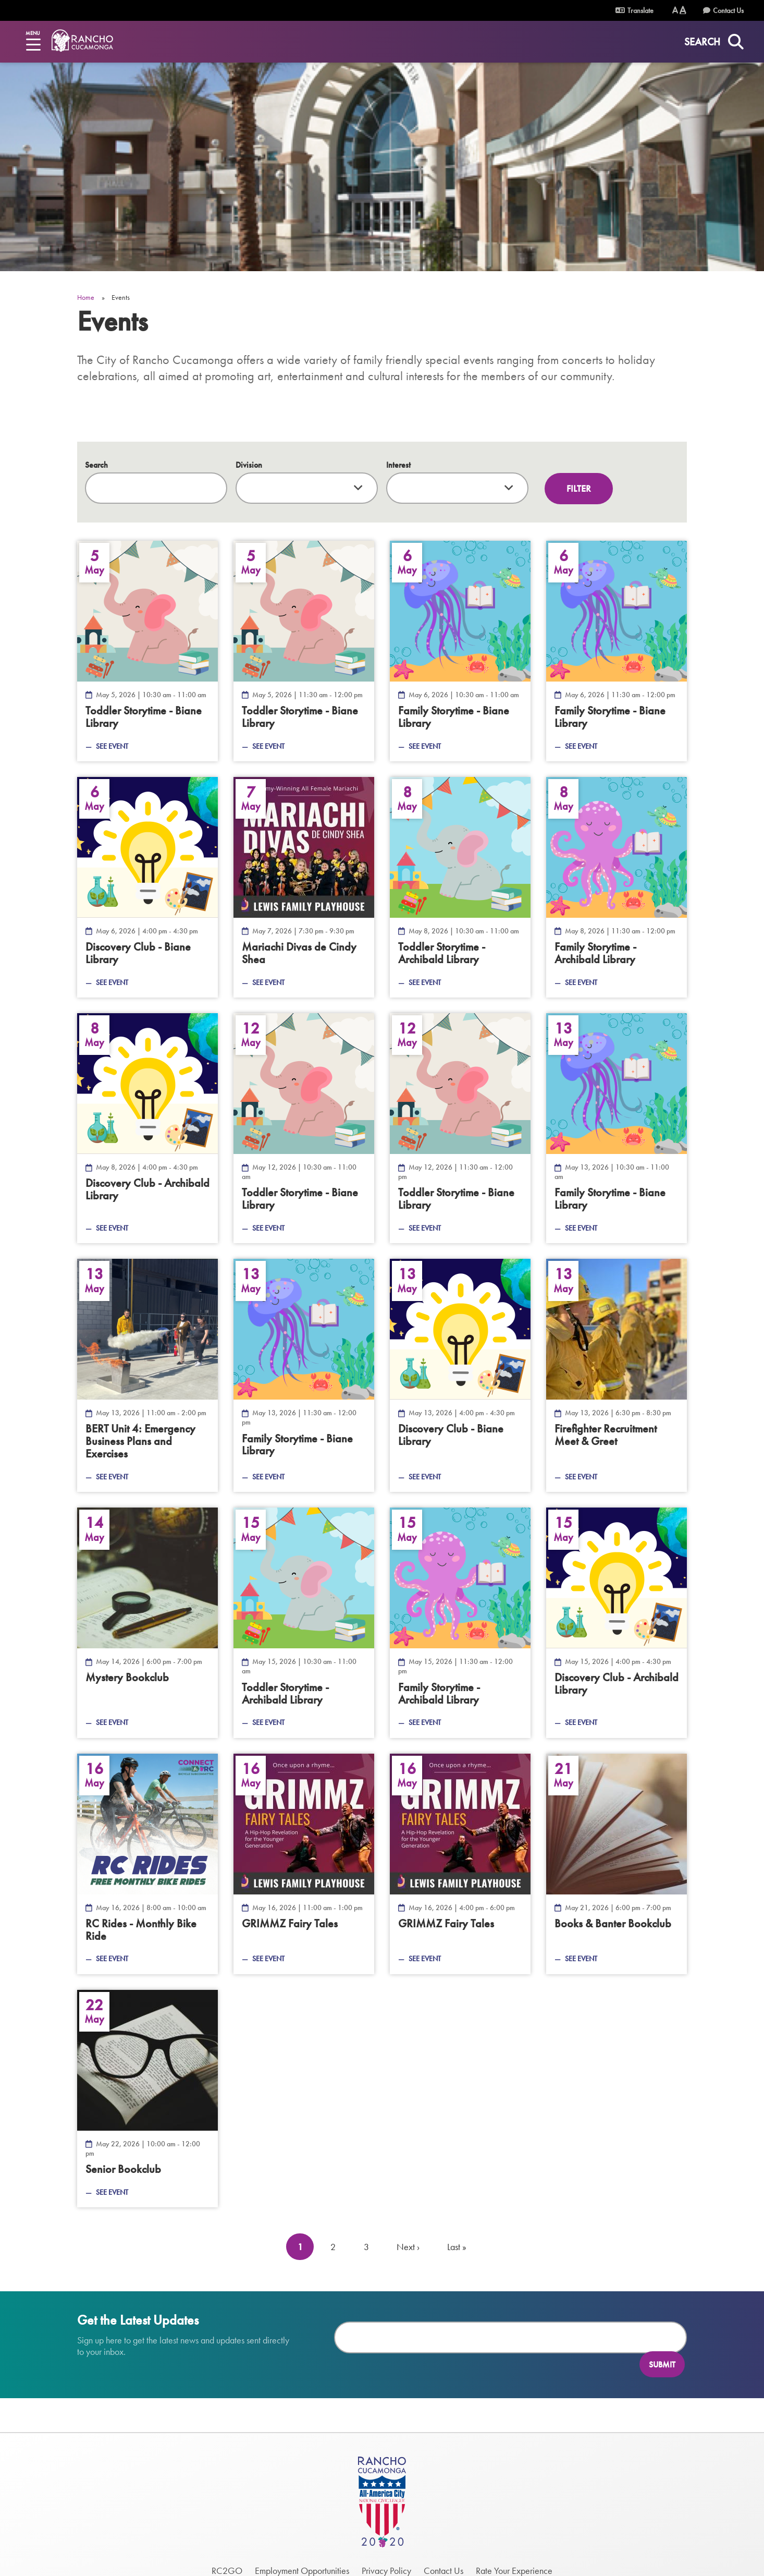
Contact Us (728, 10)
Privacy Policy (386, 2551)
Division (249, 465)
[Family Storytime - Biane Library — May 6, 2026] (460, 651)
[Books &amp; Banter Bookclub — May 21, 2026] (616, 1864)
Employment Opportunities (302, 2551)
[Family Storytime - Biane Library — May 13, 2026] (616, 1128)
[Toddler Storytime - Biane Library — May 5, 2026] (147, 651)
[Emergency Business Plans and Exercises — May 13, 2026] (147, 1375)
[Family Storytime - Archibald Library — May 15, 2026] (460, 1622)
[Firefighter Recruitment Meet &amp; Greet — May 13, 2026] (616, 1375)
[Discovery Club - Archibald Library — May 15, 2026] (616, 1622)
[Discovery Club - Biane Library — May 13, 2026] (460, 1375)
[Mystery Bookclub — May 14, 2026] (147, 1622)
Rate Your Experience (514, 2551)
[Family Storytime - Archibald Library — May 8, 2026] (616, 887)
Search (96, 465)
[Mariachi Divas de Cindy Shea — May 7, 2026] (304, 887)
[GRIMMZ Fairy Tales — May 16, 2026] (304, 1864)
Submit (662, 2337)
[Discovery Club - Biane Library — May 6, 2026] (147, 887)
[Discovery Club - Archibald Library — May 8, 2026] (147, 1128)
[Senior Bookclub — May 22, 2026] (147, 2098)
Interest (398, 465)
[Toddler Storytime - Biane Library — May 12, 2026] (304, 1128)
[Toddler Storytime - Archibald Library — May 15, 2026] (304, 1622)
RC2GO (227, 2551)
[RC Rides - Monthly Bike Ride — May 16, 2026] (147, 1864)
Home (85, 297)
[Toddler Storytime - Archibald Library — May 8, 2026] (460, 887)
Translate (634, 10)
